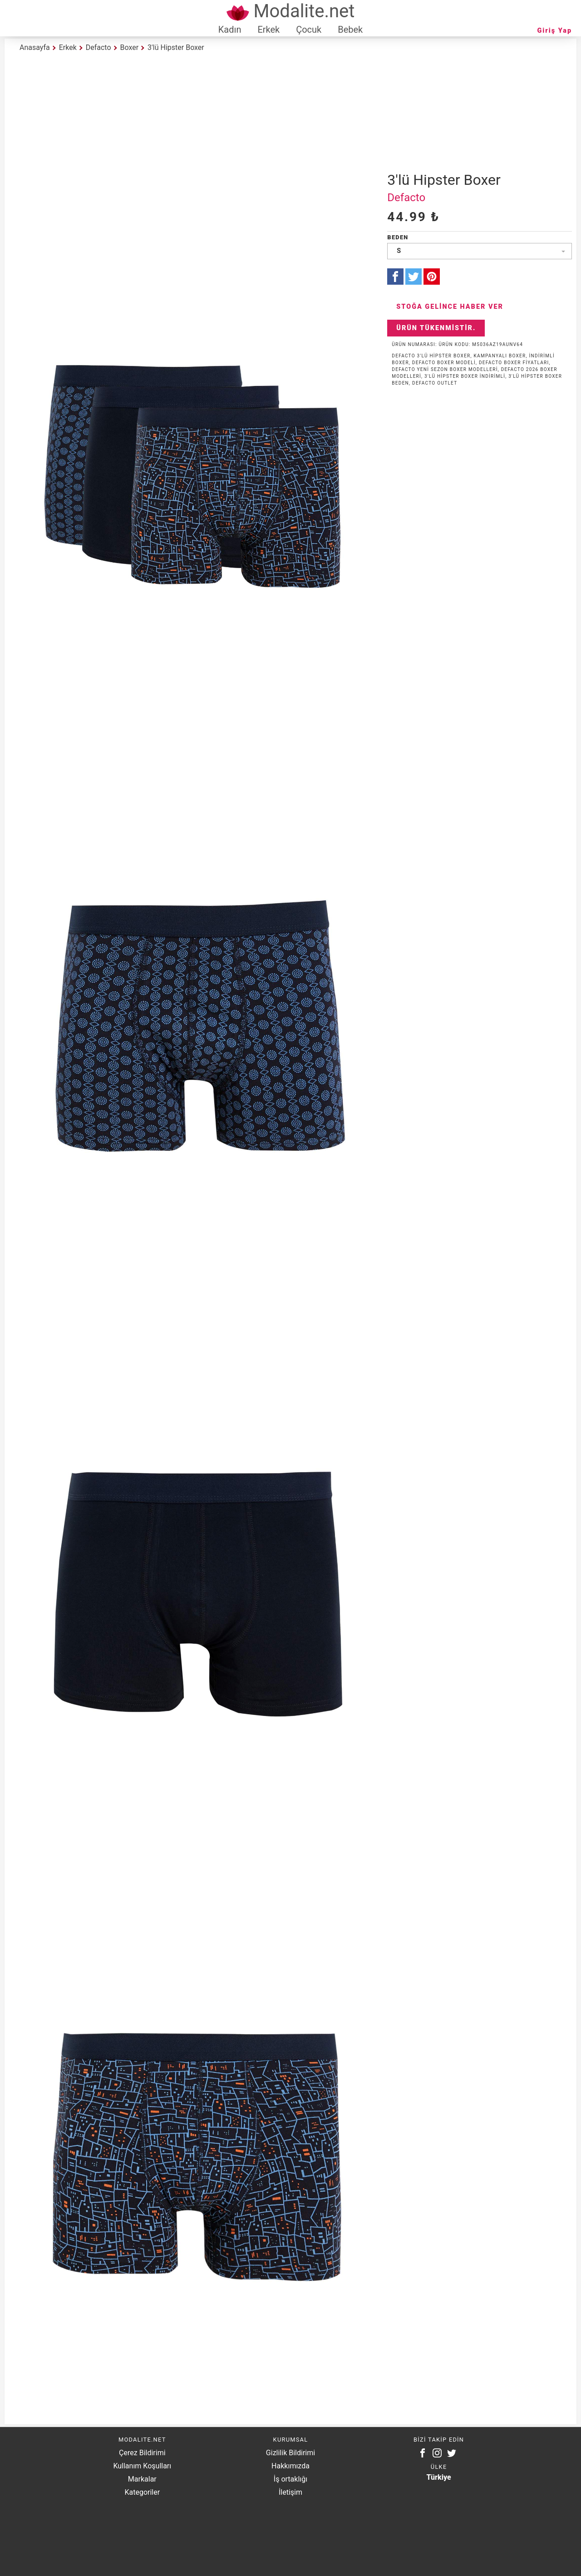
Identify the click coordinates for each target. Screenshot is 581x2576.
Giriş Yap (554, 31)
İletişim (290, 2492)
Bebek (350, 29)
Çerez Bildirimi (142, 2452)
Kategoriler (142, 2492)
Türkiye (439, 2477)
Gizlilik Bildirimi (290, 2452)
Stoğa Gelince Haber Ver (449, 307)
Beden (397, 237)
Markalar (142, 2479)
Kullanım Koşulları (142, 2466)
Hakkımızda (290, 2466)
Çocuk (308, 29)
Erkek (268, 29)
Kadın (229, 29)
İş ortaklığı (290, 2479)
